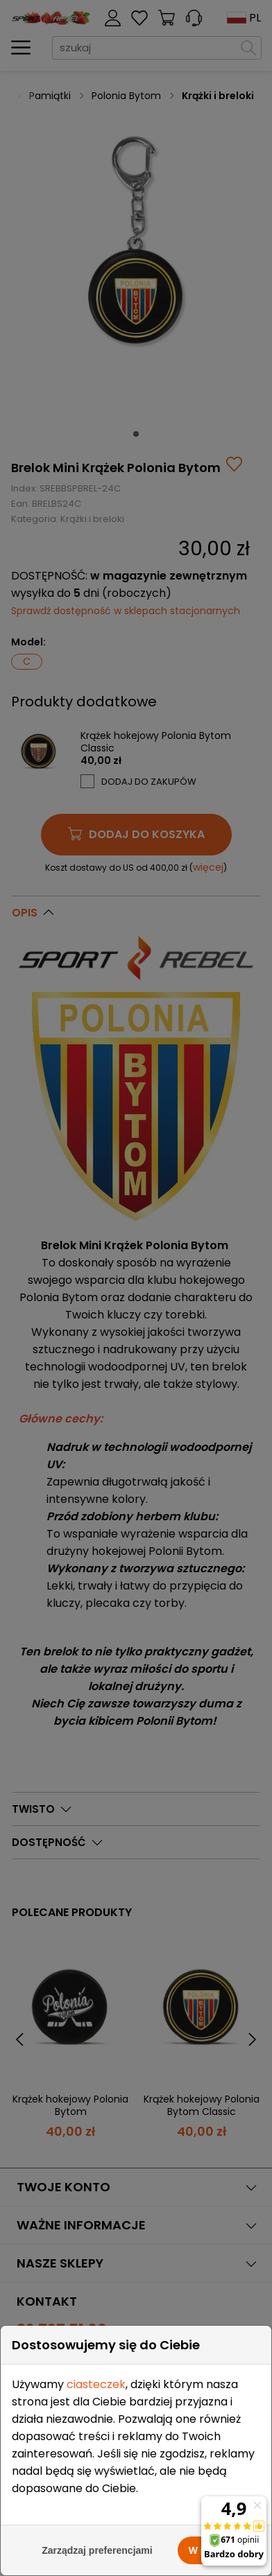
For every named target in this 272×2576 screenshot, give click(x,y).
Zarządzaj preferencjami (97, 2550)
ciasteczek (96, 2384)
